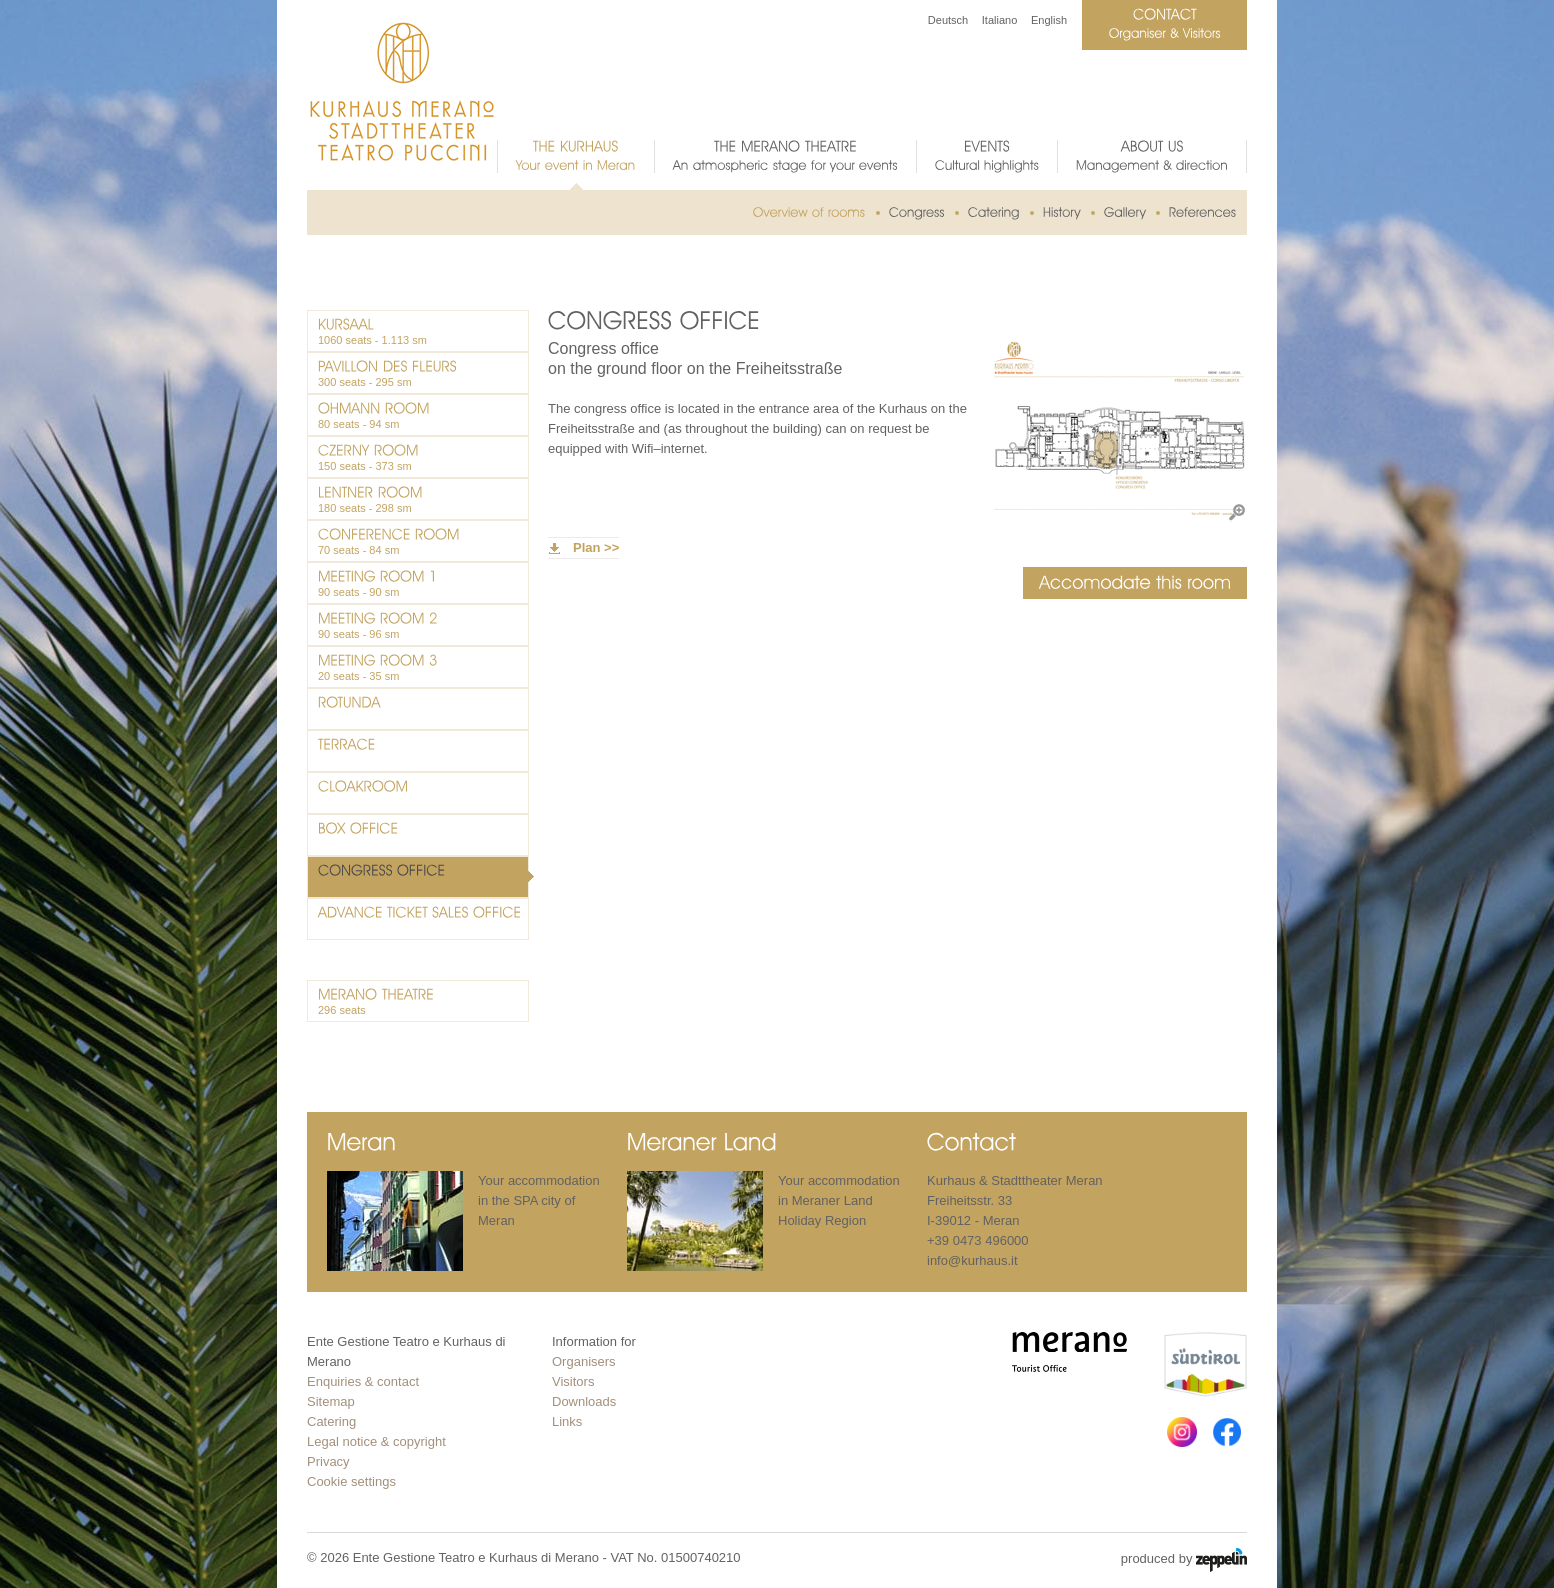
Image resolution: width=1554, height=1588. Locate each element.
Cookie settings (351, 1481)
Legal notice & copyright (376, 1441)
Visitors (573, 1381)
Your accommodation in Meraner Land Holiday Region (839, 1200)
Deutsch (948, 20)
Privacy (328, 1461)
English (1049, 20)
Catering (331, 1421)
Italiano (999, 20)
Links (567, 1421)
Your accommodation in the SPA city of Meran (539, 1200)
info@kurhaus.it (972, 1260)
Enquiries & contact (363, 1381)
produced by (1184, 1560)
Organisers (584, 1361)
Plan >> (596, 547)
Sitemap (331, 1401)
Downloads (584, 1401)
